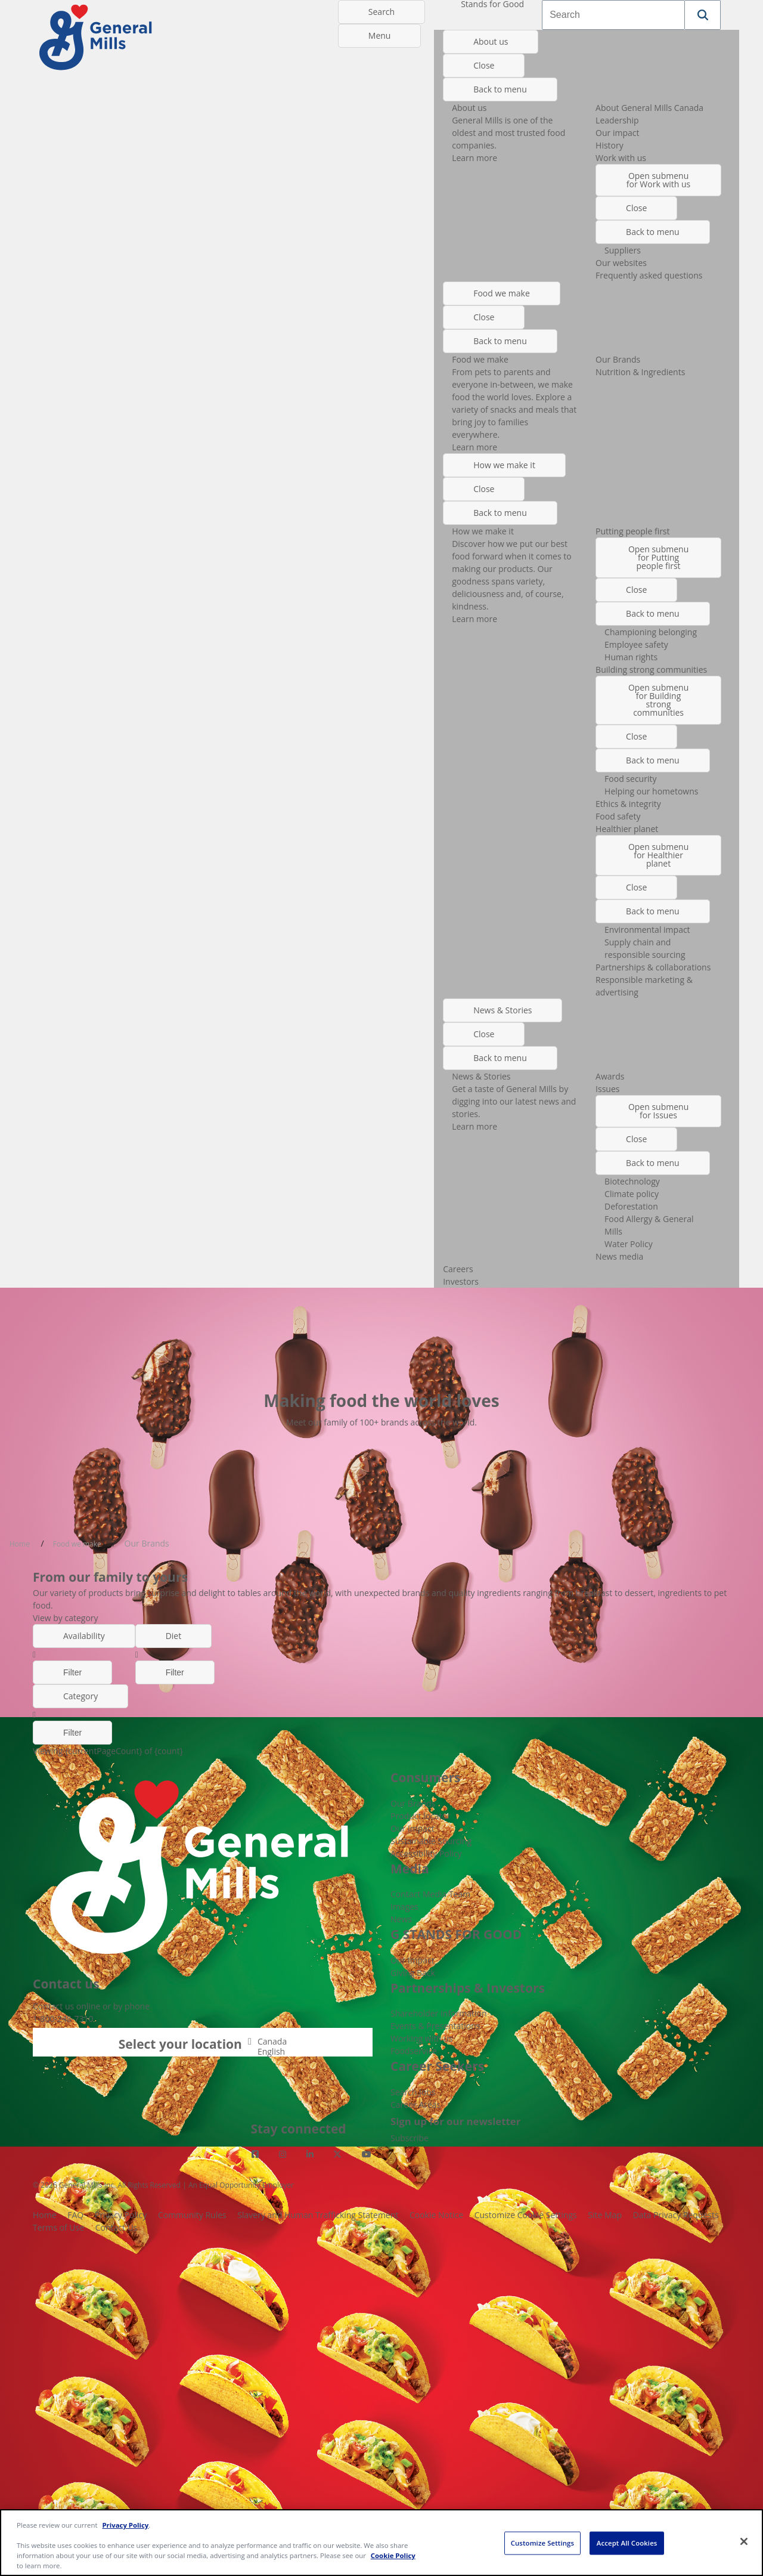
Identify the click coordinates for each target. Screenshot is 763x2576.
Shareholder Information (438, 2013)
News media (619, 1256)
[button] (703, 15)
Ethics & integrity (628, 803)
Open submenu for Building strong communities (658, 700)
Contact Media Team (430, 1894)
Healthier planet (626, 828)
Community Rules (192, 2215)
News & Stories (502, 1010)
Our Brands (617, 359)
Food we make (501, 293)
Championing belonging (650, 632)
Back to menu (500, 89)
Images (404, 1906)
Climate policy (631, 1193)
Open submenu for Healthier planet (658, 855)
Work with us (620, 157)
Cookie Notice (436, 2215)
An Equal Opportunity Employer (241, 2185)
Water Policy (628, 1244)
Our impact (617, 132)
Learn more (474, 157)
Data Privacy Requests (676, 2215)
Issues (607, 1088)
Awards (609, 1076)
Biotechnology (632, 1181)
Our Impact (412, 1828)
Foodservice (413, 2051)
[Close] (744, 2541)
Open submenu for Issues (658, 1111)
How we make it (504, 465)
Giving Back (412, 1972)
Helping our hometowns (651, 791)
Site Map (605, 2215)
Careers (458, 1269)
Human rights (630, 657)
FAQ (75, 2215)
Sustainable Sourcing (431, 1841)
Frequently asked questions (648, 275)
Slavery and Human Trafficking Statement (317, 2215)
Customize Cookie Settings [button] (525, 2215)
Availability (84, 1635)
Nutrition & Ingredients (640, 372)
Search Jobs (412, 2092)
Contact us (53, 2006)
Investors (461, 1281)
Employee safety (636, 644)
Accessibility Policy (425, 1853)
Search (381, 11)
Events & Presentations (435, 2025)
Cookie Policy (393, 2555)
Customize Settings (542, 2542)
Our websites (621, 262)
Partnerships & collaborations (653, 967)
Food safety (617, 816)
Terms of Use (58, 2227)
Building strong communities (651, 669)
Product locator (420, 1816)
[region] (381, 2542)
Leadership (616, 120)
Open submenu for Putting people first (658, 557)
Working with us (421, 2038)
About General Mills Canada (649, 107)
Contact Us (116, 2227)
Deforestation (631, 1206)
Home (45, 2215)
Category (80, 1696)
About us (490, 41)
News (401, 1919)
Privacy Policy (121, 2215)
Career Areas (415, 2104)
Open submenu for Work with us (658, 180)
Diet (174, 1635)
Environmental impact (647, 929)
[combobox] (613, 15)
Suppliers (622, 250)
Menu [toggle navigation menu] (379, 35)
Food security (630, 778)
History (609, 145)
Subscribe (409, 2138)
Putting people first (632, 531)
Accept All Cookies (627, 2542)
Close (483, 65)
